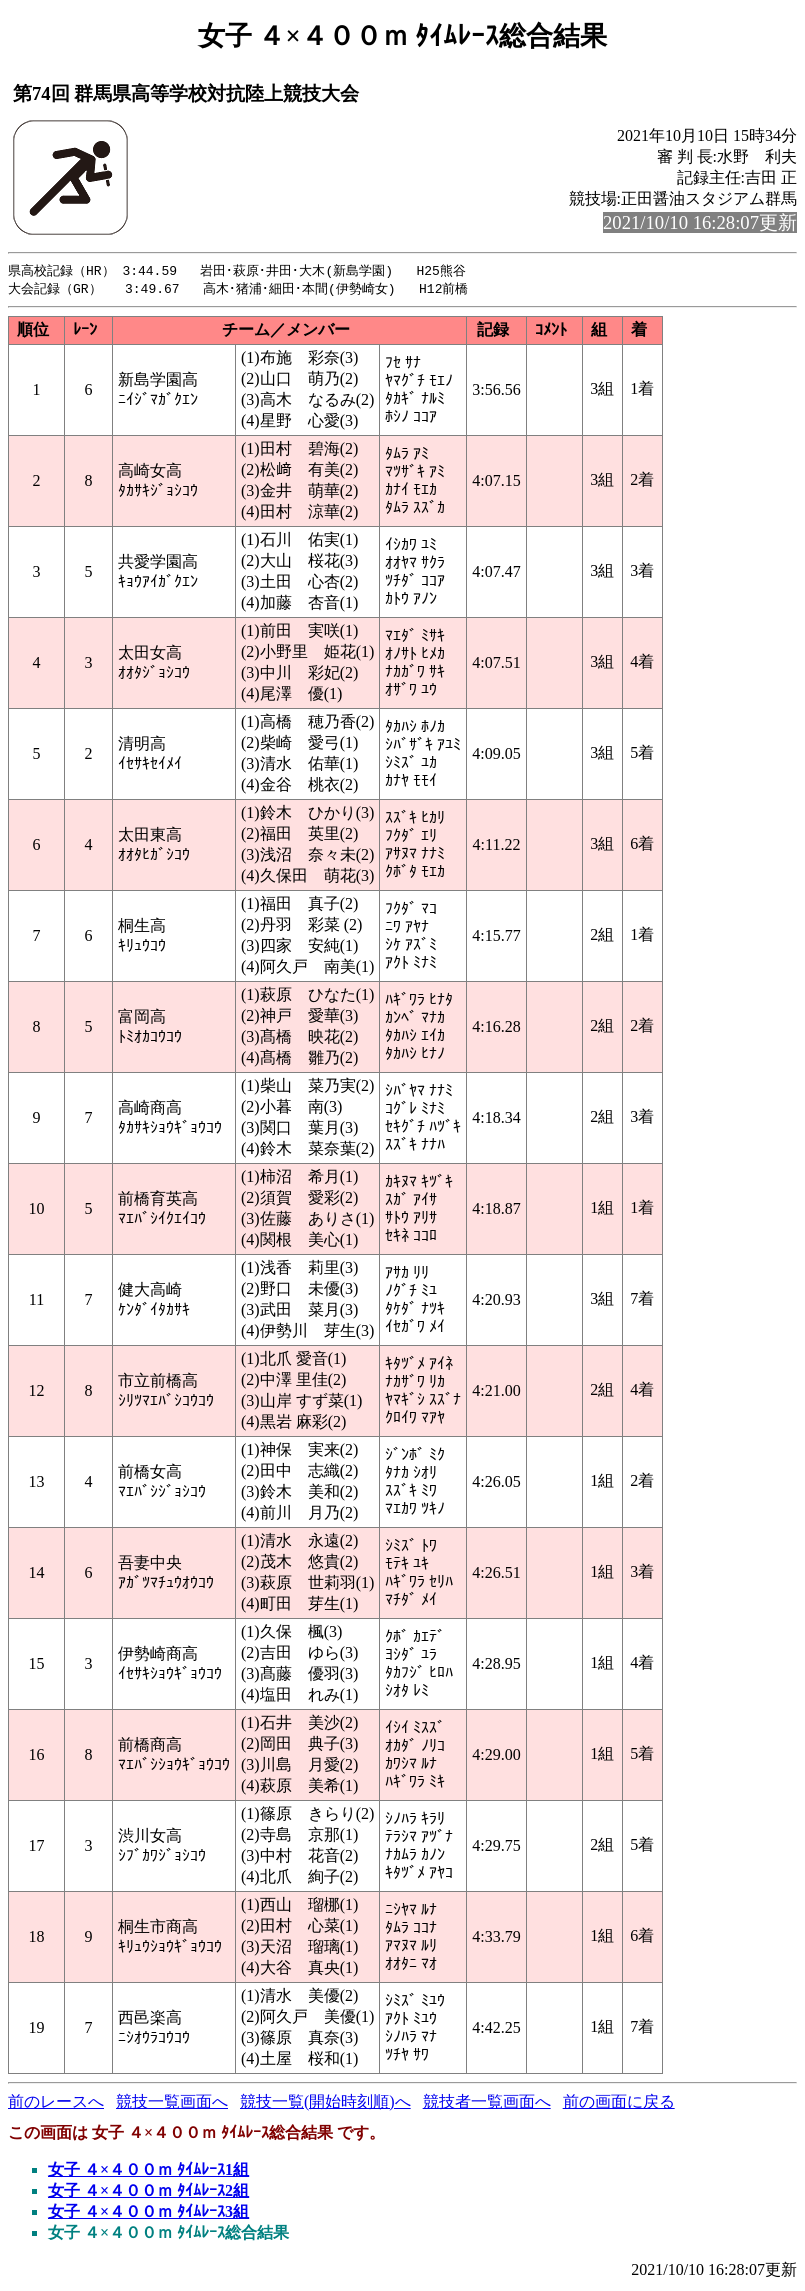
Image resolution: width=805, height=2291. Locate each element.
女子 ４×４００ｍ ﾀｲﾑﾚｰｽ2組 (148, 2192)
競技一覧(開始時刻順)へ (325, 2103)
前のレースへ (56, 2103)
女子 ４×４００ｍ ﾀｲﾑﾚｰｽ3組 (148, 2213)
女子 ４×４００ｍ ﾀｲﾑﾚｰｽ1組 (148, 2171)
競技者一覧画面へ (487, 2103)
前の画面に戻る (619, 2103)
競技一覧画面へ (172, 2103)
